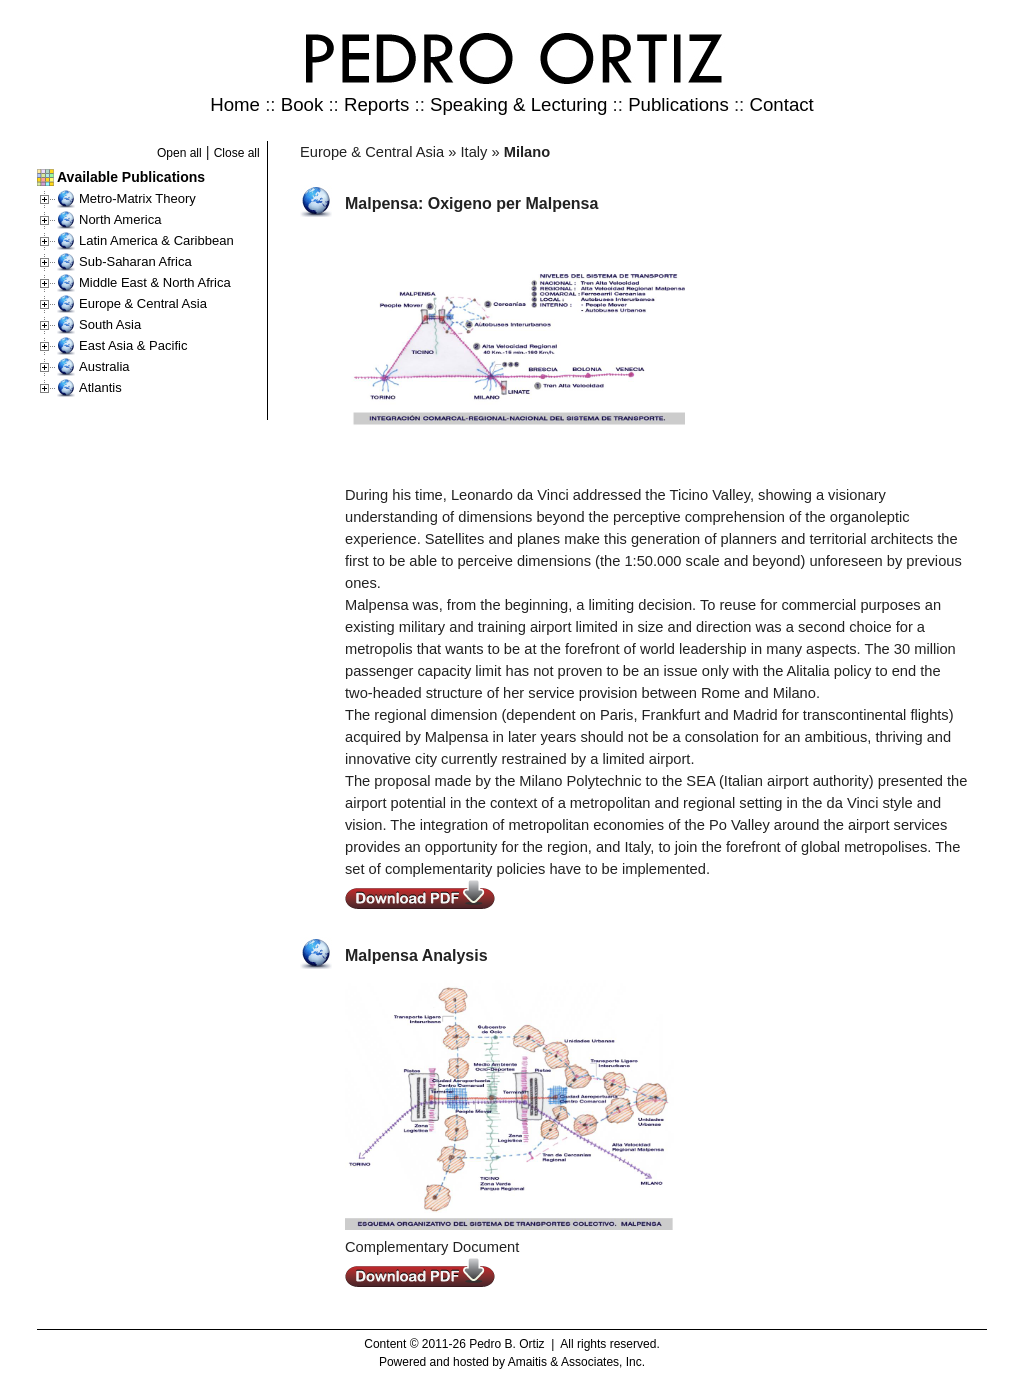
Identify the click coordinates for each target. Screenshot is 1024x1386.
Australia (104, 366)
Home (235, 104)
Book (302, 104)
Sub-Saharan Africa (135, 261)
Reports (376, 104)
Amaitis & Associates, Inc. (576, 1362)
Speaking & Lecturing (518, 104)
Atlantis (100, 387)
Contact (781, 104)
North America (120, 219)
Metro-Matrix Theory (137, 198)
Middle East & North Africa (155, 282)
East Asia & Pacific (133, 345)
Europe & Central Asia (143, 303)
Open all (179, 153)
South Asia (110, 324)
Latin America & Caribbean (156, 240)
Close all (237, 153)
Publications (678, 104)
